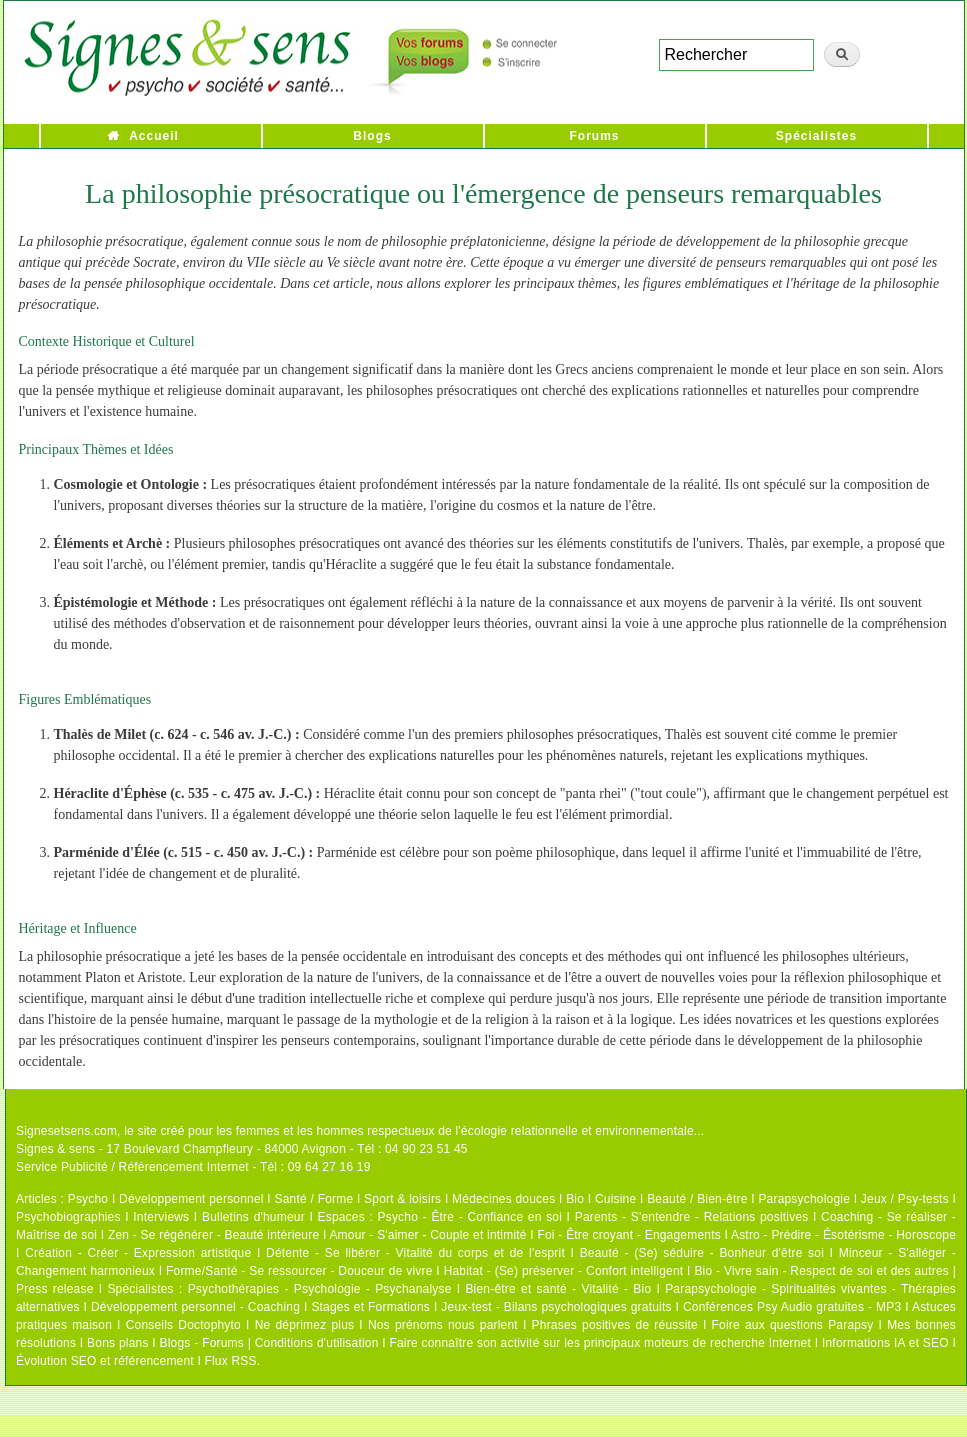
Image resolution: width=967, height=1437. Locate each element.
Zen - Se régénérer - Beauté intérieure (213, 1235)
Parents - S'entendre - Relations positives (692, 1217)
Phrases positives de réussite (615, 1325)
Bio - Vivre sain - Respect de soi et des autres (821, 1271)
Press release (55, 1289)
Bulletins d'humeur (253, 1217)
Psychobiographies (68, 1217)
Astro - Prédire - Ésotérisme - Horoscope (843, 1235)
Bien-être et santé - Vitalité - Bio (558, 1289)
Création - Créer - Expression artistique (138, 1253)
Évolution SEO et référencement (105, 1361)
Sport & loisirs (402, 1199)
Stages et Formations (370, 1307)
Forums (594, 136)
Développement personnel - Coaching (195, 1307)
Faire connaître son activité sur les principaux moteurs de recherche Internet (600, 1343)
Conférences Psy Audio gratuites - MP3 (792, 1307)
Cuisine (615, 1199)
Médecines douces (503, 1199)
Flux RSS (230, 1361)
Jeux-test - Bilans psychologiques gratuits (556, 1307)
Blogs (372, 136)
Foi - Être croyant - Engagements (628, 1235)
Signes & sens (55, 1149)
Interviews (161, 1217)
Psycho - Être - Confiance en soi (470, 1217)
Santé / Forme (314, 1199)
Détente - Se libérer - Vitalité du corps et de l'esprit (415, 1253)
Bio (575, 1199)
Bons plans (117, 1343)
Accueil (154, 136)
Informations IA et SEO (885, 1343)
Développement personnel (191, 1199)
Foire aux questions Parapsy (793, 1325)
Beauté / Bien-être (697, 1199)
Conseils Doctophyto (183, 1325)
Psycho (88, 1199)
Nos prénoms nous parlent (443, 1325)
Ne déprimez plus (305, 1325)
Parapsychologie (804, 1199)
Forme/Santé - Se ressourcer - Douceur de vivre (299, 1271)
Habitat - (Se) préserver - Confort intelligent (564, 1271)
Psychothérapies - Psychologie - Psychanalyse (320, 1289)
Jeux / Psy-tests (905, 1199)
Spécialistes (816, 136)
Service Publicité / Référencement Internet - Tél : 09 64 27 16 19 (193, 1167)
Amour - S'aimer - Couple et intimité (427, 1235)
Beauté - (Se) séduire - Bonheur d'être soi (702, 1253)
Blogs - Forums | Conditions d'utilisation (269, 1343)
